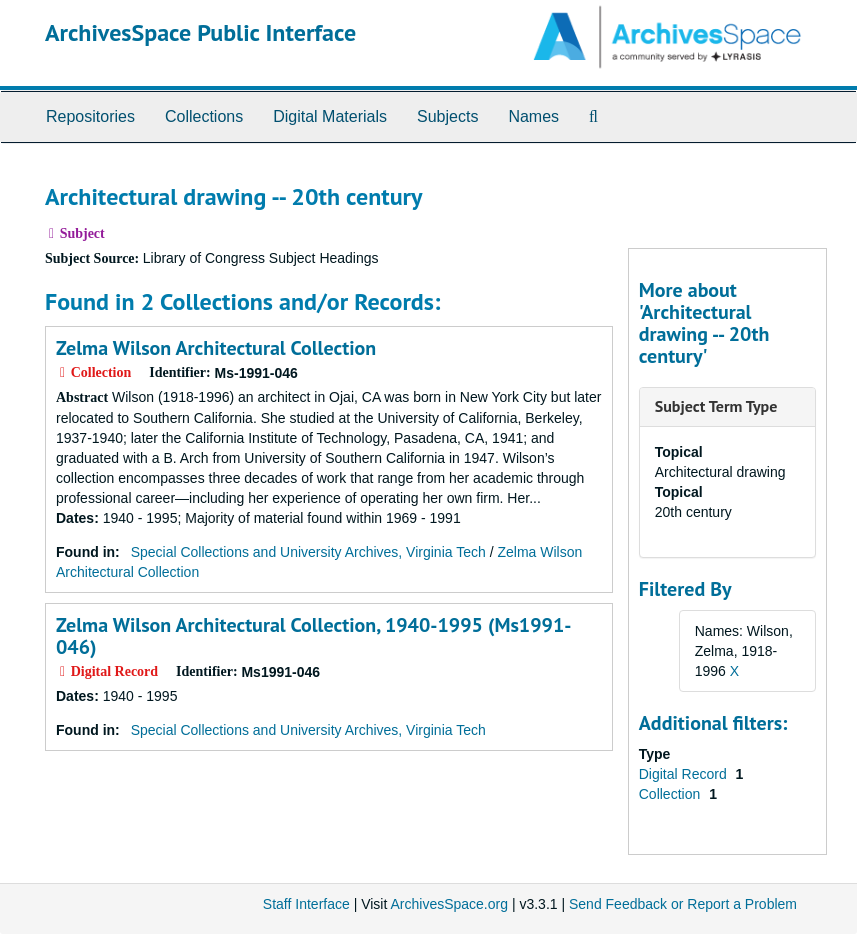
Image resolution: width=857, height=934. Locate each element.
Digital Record (685, 774)
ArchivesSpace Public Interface (200, 32)
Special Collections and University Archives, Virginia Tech (308, 552)
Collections (204, 116)
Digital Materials (330, 116)
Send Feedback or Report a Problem (683, 904)
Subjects (447, 116)
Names (533, 116)
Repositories (90, 116)
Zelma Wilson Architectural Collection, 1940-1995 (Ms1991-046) (313, 636)
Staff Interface (306, 904)
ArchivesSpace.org (449, 904)
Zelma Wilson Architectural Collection (216, 348)
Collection (671, 794)
